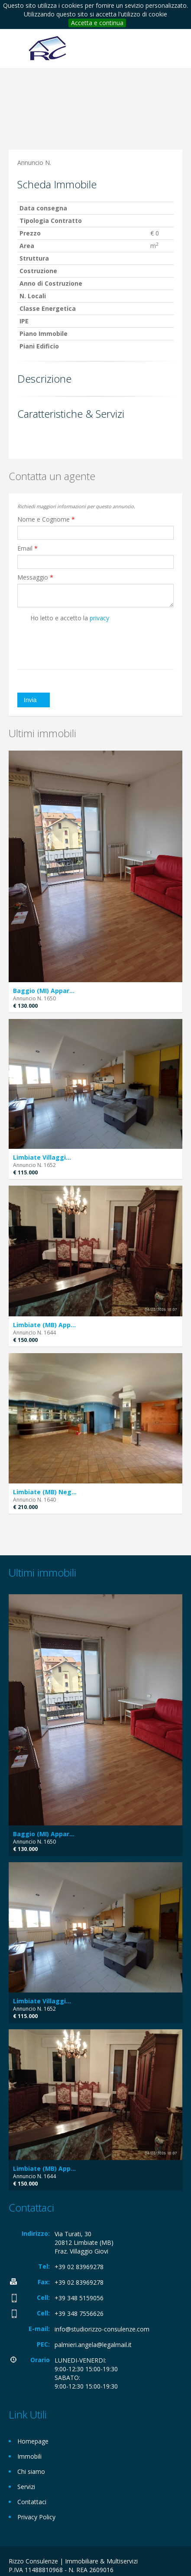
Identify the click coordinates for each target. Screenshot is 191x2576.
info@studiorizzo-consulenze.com (102, 2329)
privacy (99, 618)
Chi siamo (31, 2471)
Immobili (29, 2456)
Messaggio (35, 577)
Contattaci (31, 2502)
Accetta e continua (97, 23)
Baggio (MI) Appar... (43, 991)
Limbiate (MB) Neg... (45, 1492)
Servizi (26, 2487)
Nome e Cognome (46, 519)
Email (27, 548)
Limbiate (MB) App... (44, 1325)
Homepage (33, 2441)
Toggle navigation (16, 49)
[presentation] (68, 640)
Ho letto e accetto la (63, 618)
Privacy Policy (36, 2517)
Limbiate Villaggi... (42, 1157)
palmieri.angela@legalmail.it (93, 2345)
